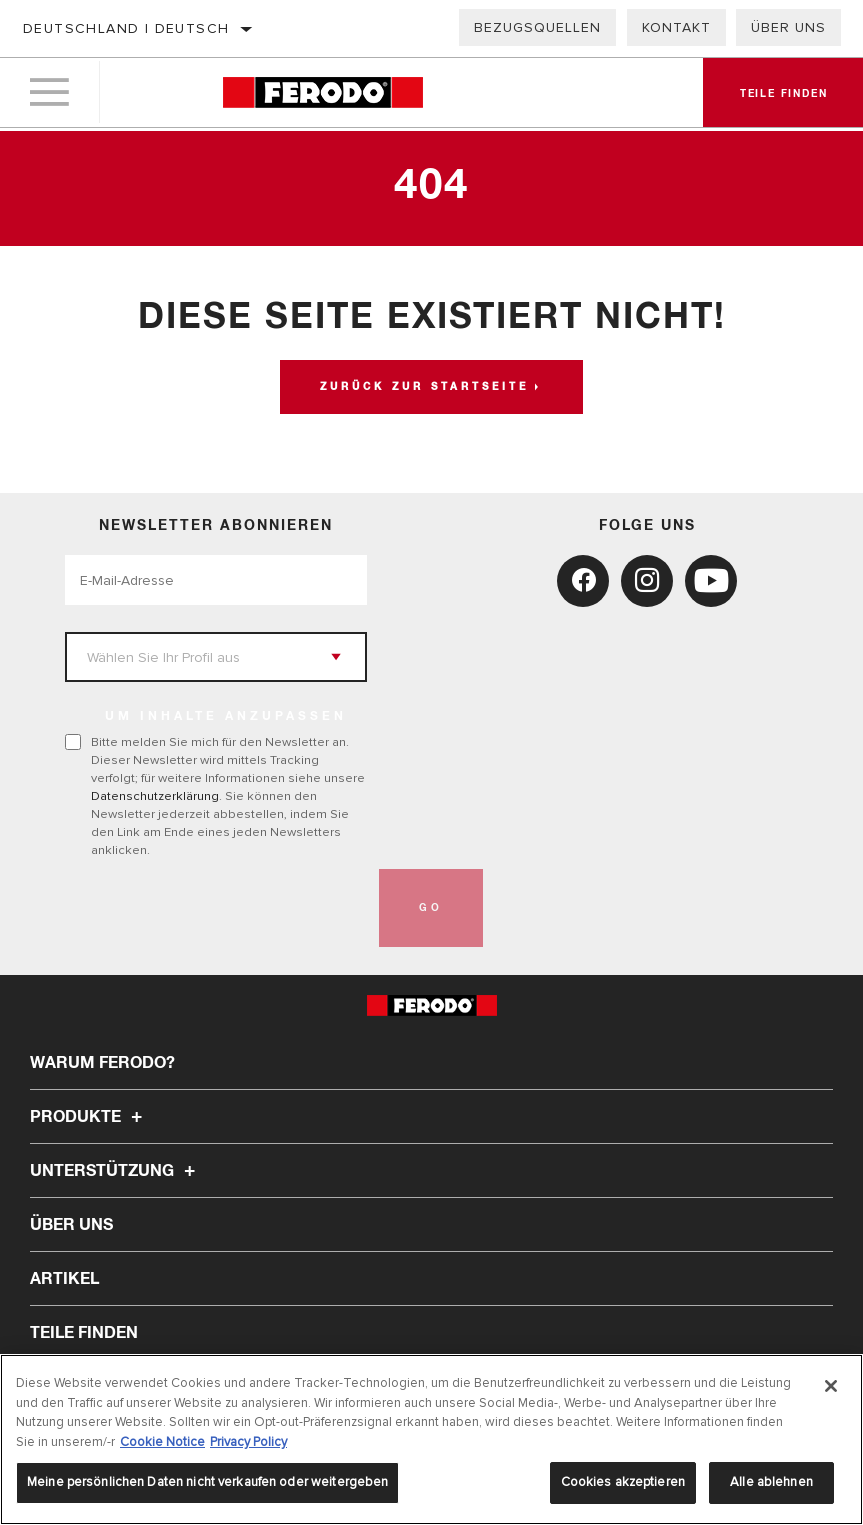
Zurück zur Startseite (424, 387)
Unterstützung (115, 1171)
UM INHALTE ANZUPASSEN (226, 717)
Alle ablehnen (771, 1482)
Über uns (788, 27)
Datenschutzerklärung (155, 796)
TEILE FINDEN (84, 1333)
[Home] (322, 94)
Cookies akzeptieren (623, 1482)
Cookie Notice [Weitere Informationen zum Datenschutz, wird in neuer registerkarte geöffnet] (162, 1442)
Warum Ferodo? (102, 1063)
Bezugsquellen (537, 27)
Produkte (89, 1117)
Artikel (64, 1279)
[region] (431, 1439)
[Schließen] (831, 1386)
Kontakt (676, 27)
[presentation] (217, 908)
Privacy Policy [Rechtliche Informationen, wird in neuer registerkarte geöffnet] (248, 1442)
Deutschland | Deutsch (126, 28)
